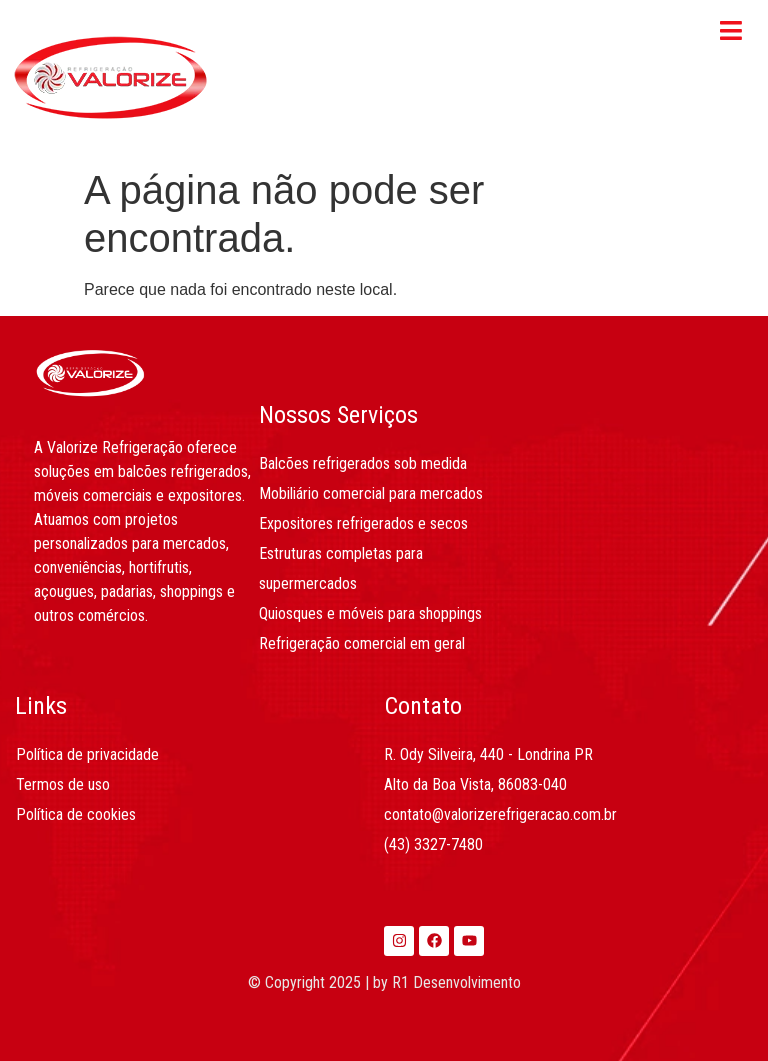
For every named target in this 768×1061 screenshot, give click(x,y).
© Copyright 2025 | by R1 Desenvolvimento (384, 982)
